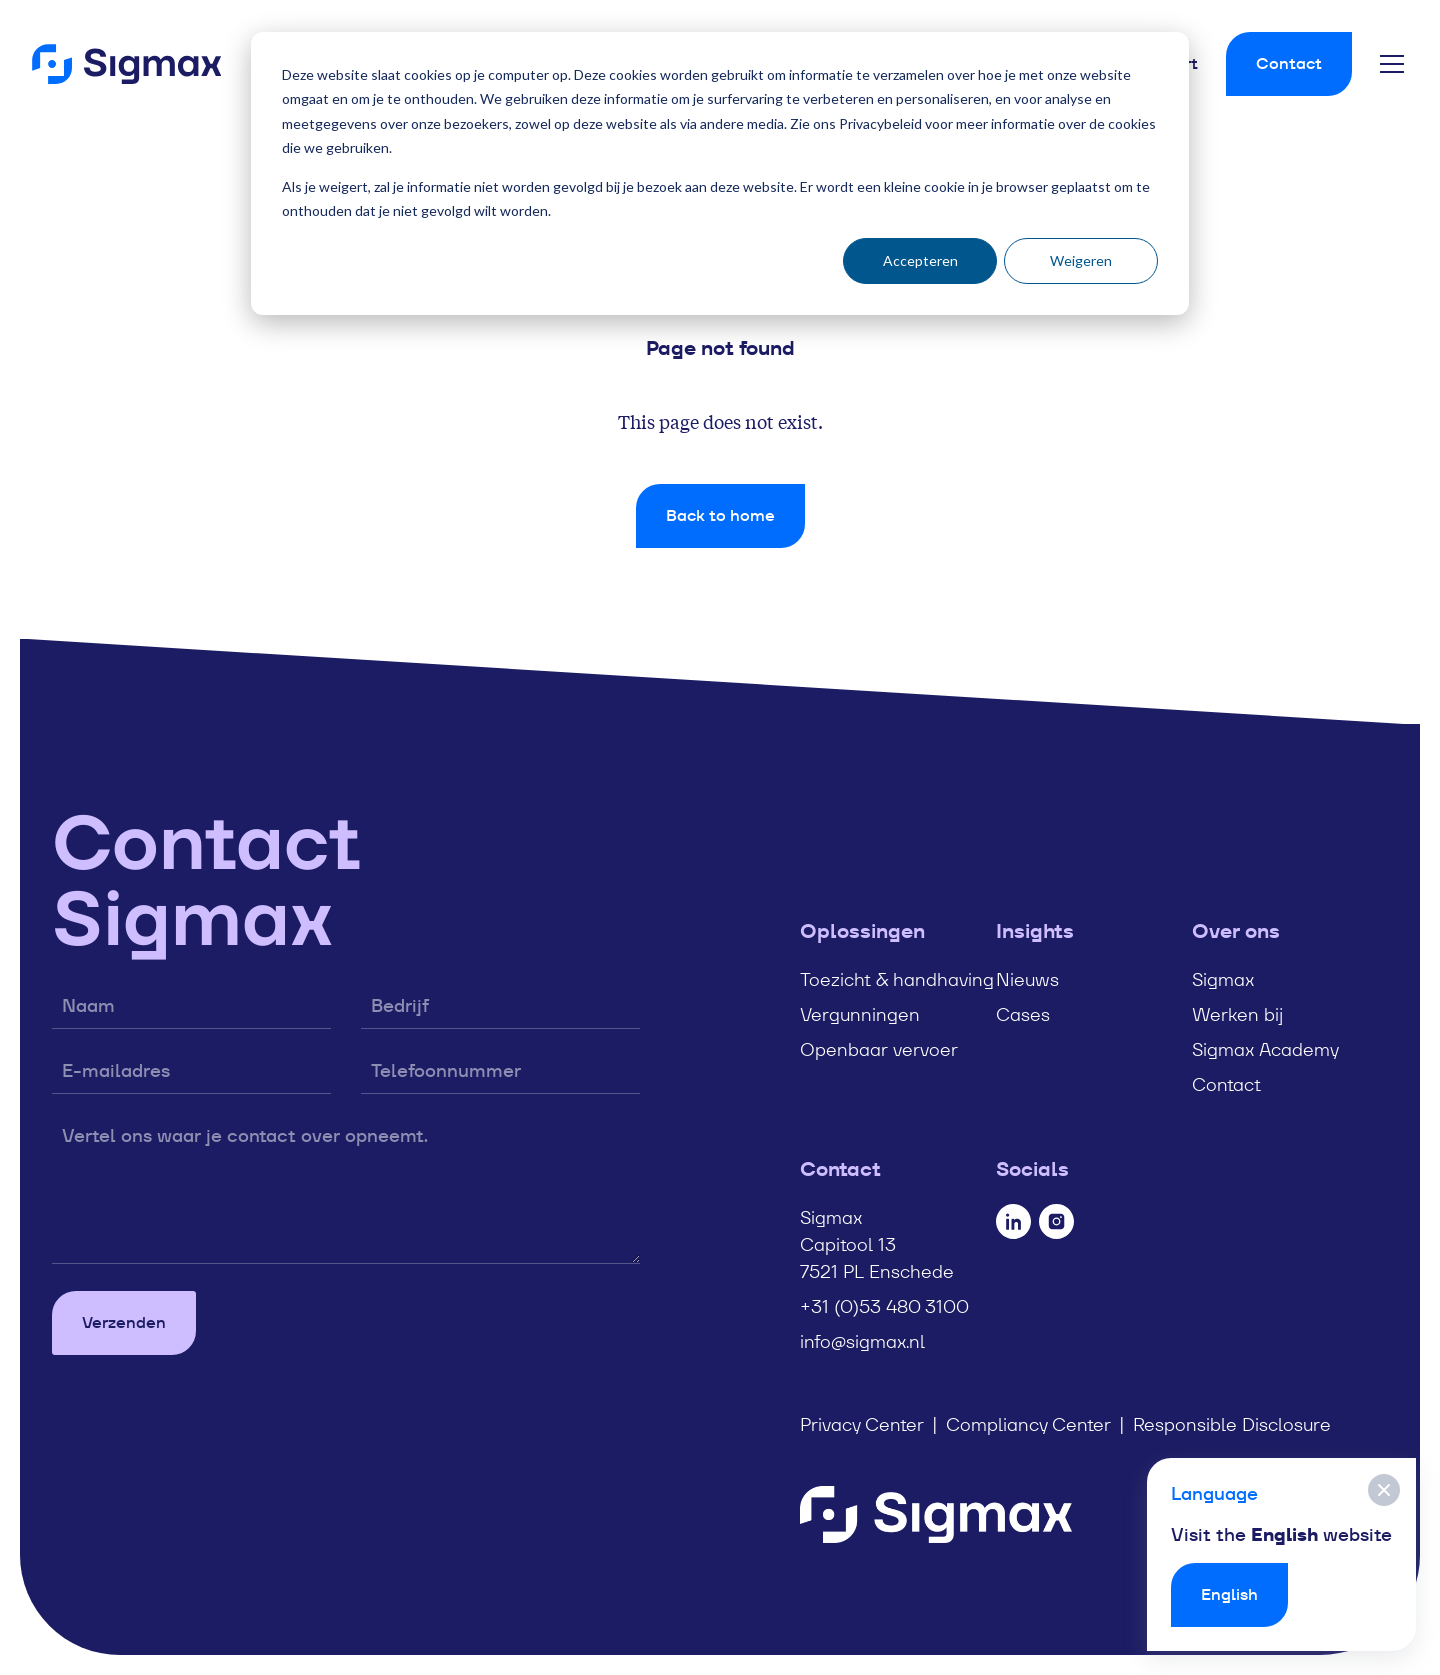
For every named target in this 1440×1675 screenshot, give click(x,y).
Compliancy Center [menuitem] (1028, 1424)
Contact (1289, 63)
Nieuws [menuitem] (1027, 979)
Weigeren (1081, 260)
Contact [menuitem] (1226, 1084)
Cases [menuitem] (1023, 1014)
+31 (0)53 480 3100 (884, 1306)
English (1229, 1594)
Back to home (720, 515)
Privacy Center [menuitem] (862, 1424)
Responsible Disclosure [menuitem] (1232, 1424)
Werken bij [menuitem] (1237, 1014)
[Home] (126, 64)
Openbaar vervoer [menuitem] (879, 1049)
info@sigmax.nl (862, 1341)
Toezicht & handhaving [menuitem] (897, 979)
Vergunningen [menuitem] (860, 1014)
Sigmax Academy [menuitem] (1265, 1049)
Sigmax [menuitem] (1223, 979)
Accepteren (920, 260)
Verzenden (124, 1322)
